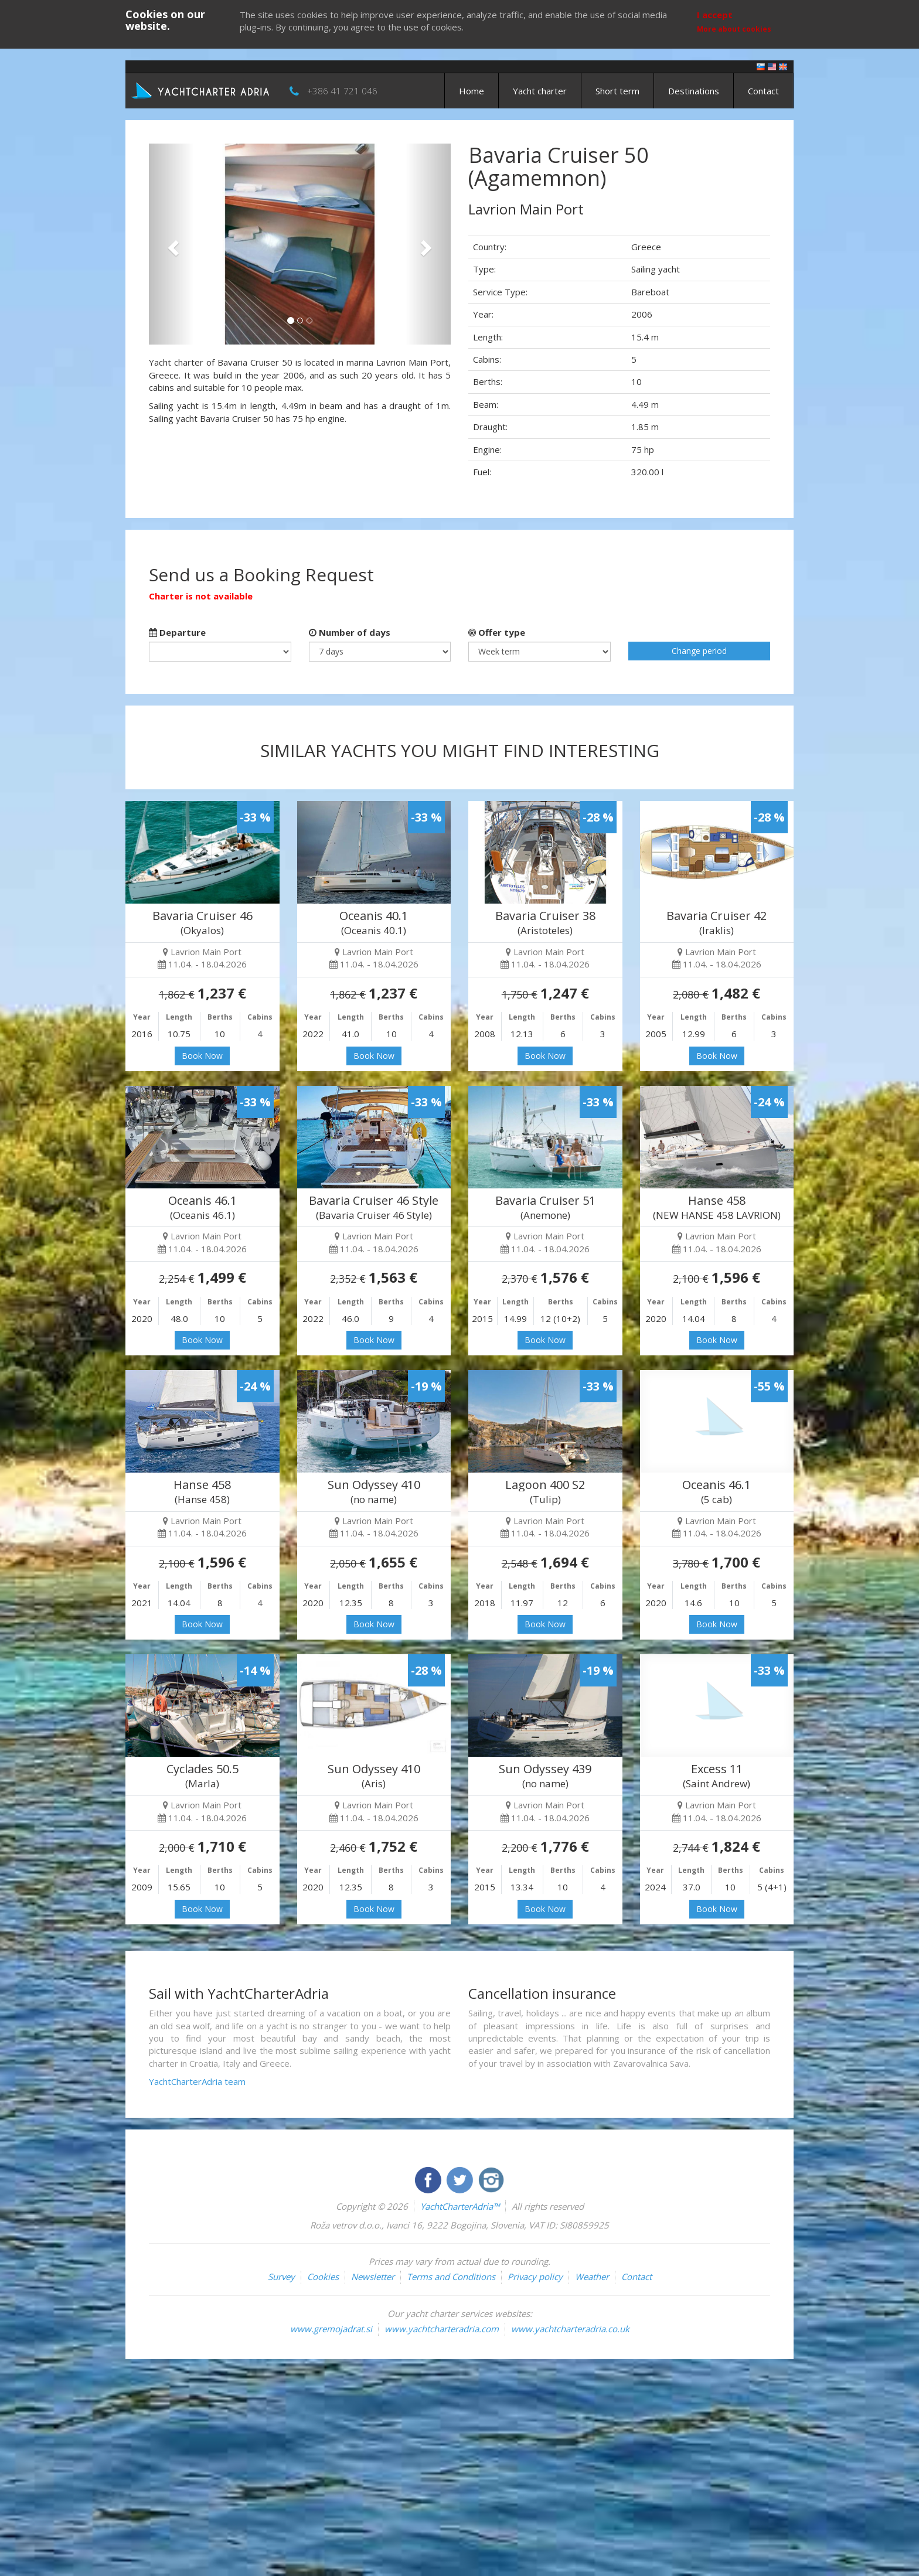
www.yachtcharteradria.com (441, 2329)
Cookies (323, 2276)
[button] (171, 244)
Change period (699, 650)
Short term (617, 91)
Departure (177, 632)
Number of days (349, 632)
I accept (715, 15)
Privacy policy (535, 2276)
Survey (281, 2276)
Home (471, 91)
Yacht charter (540, 91)
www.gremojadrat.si (331, 2329)
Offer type (496, 632)
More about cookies (734, 29)
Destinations (693, 91)
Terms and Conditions (451, 2276)
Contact (763, 91)
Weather (592, 2276)
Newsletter (372, 2276)
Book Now (202, 1055)
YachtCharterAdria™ (459, 2206)
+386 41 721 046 (342, 91)
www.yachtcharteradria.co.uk (570, 2329)
